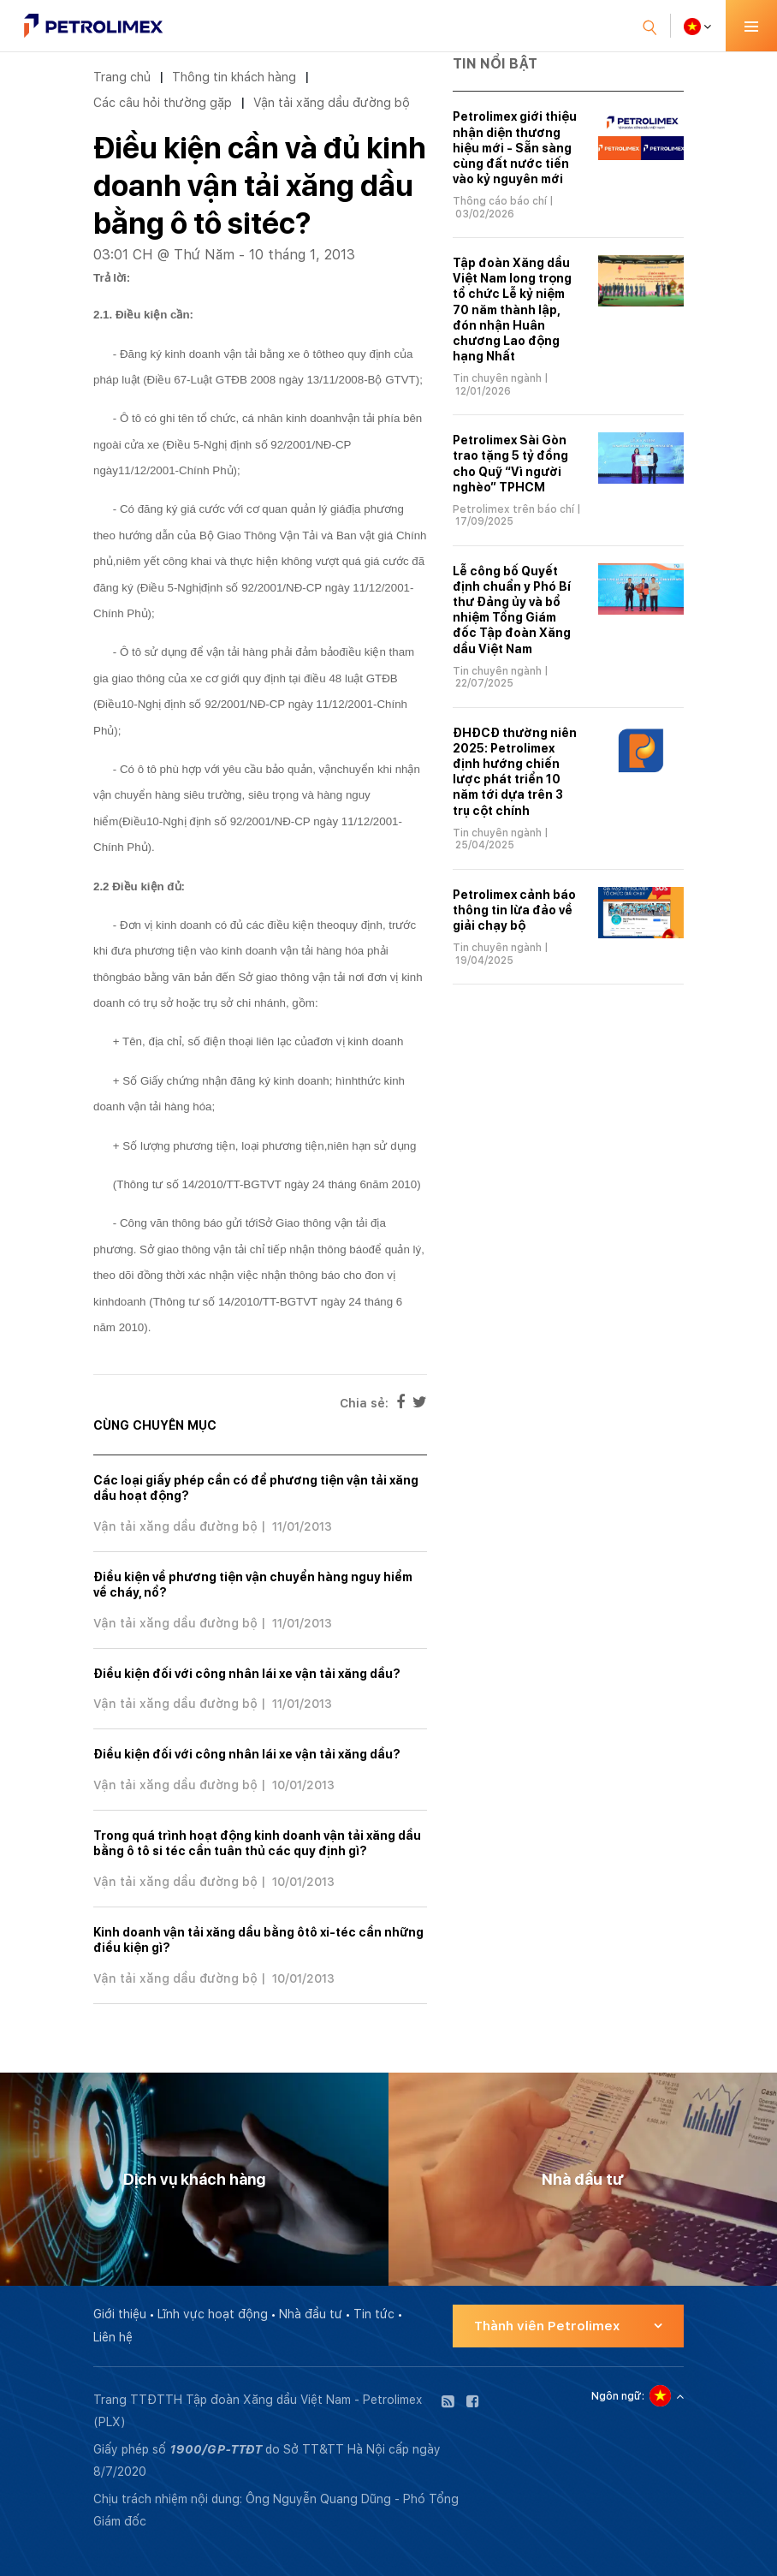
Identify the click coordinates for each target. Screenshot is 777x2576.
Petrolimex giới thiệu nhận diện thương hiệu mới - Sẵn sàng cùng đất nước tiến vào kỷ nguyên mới (515, 148)
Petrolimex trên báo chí (513, 509)
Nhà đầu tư (310, 2314)
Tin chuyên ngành (497, 378)
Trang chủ (122, 76)
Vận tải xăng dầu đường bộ (331, 102)
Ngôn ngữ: (617, 2396)
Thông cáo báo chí (500, 201)
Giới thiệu (119, 2314)
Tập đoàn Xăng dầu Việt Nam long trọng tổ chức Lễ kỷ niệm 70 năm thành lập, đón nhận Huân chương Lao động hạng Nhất (512, 309)
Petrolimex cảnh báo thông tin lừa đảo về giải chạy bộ (514, 910)
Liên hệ (113, 2337)
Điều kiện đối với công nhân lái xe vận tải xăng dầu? (246, 1674)
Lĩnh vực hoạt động (212, 2314)
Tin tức (373, 2314)
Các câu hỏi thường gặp (162, 102)
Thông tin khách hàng (234, 76)
